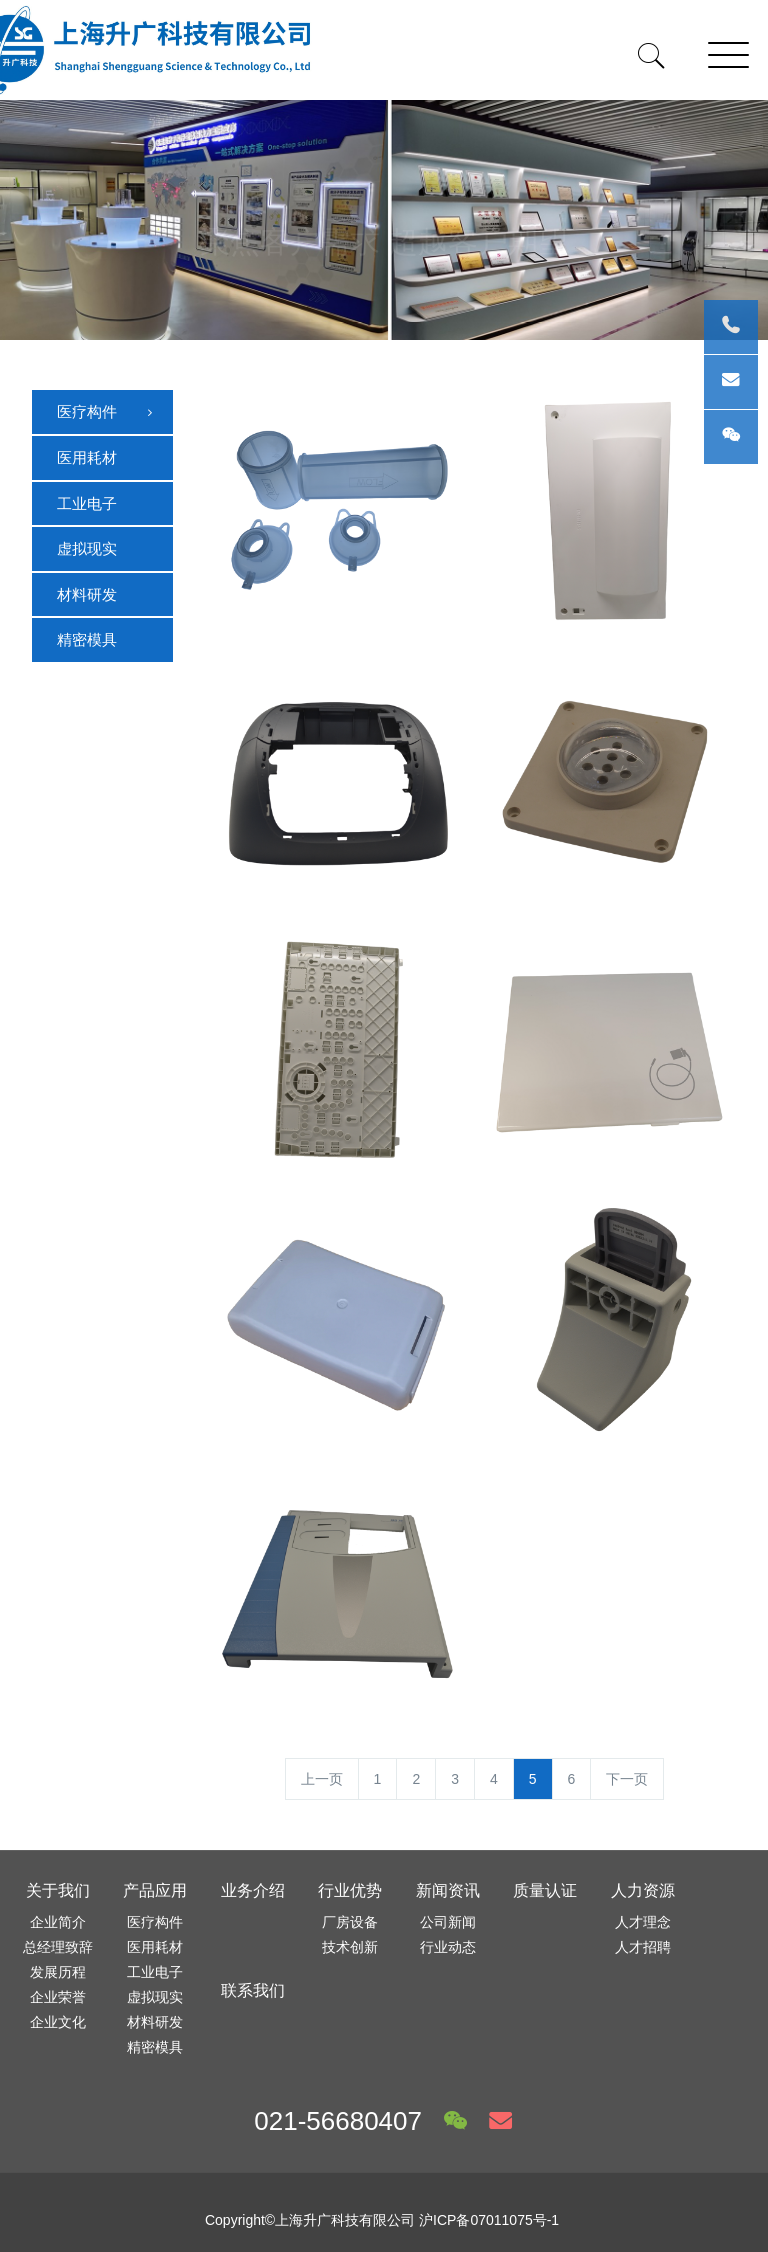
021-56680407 (338, 2121)
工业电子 (87, 503)
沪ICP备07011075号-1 (489, 2220)
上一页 (322, 1779)
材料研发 (87, 594)
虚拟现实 (87, 548)
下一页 (627, 1779)
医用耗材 (87, 457)
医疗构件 (107, 413)
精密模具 (87, 639)
